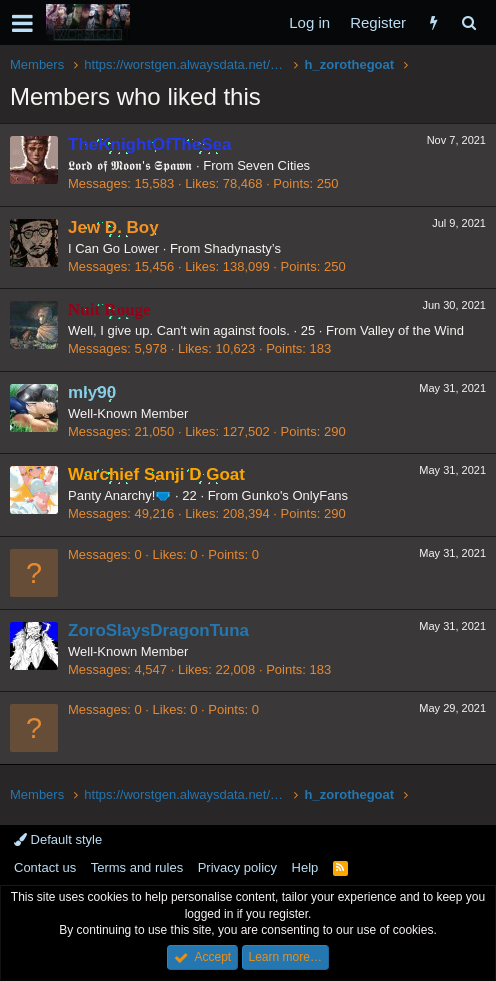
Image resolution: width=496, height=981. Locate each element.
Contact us (45, 867)
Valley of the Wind (412, 330)
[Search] (468, 22)
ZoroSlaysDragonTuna (158, 630)
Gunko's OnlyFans (295, 495)
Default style (58, 839)
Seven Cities (273, 165)
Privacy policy (237, 867)
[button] (22, 23)
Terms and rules (137, 867)
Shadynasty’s (242, 248)
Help (305, 867)
